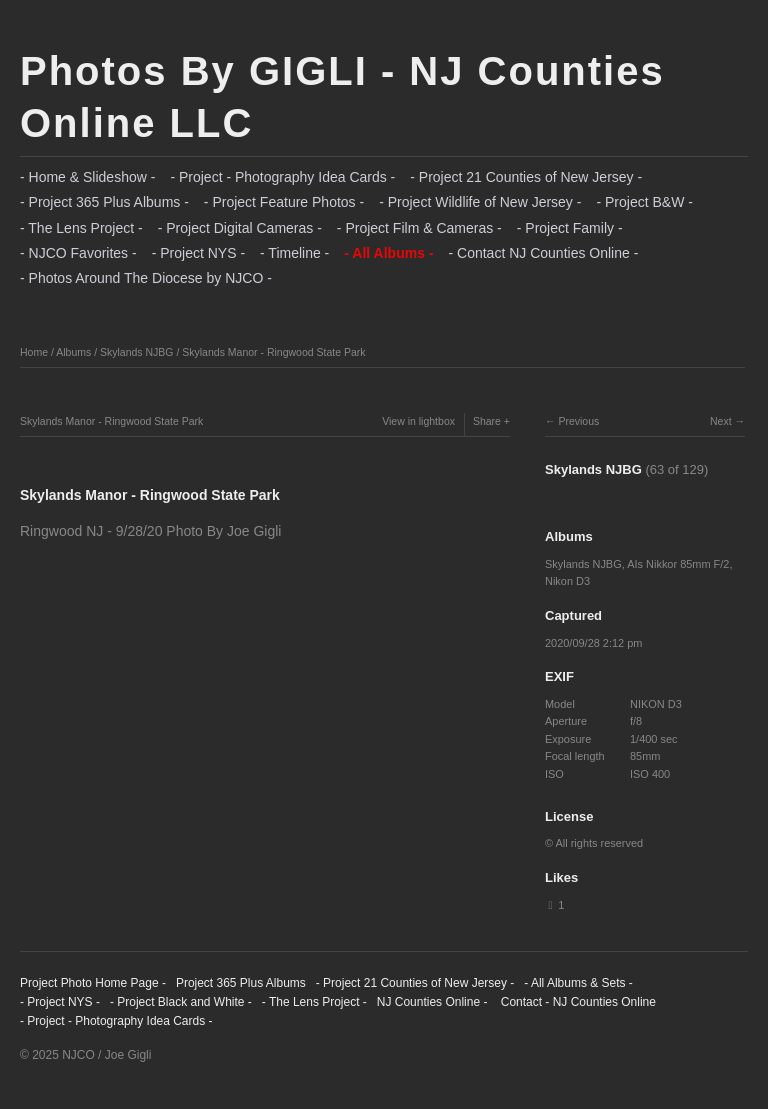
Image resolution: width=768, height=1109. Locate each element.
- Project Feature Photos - (284, 202)
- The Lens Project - (81, 228)
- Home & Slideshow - (87, 177)
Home (34, 352)
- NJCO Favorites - (78, 253)
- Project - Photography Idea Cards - (282, 177)
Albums (73, 352)
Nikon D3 (567, 581)
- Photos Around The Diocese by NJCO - (146, 278)
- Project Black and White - (181, 1002)
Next (721, 421)
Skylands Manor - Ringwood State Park (273, 352)
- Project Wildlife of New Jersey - (480, 202)
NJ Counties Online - (432, 1002)
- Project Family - (570, 228)
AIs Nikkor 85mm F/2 (678, 564)
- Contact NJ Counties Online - (543, 253)
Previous (578, 421)
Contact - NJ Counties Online (576, 1002)
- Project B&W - (644, 202)
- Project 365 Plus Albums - (104, 202)
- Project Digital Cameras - (240, 228)
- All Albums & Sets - (578, 983)
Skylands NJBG (137, 352)
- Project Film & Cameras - (419, 228)
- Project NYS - (198, 253)
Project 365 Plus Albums (241, 983)
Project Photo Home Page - (93, 983)
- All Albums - (388, 253)
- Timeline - (294, 253)
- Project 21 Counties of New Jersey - (526, 177)
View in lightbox (418, 421)
